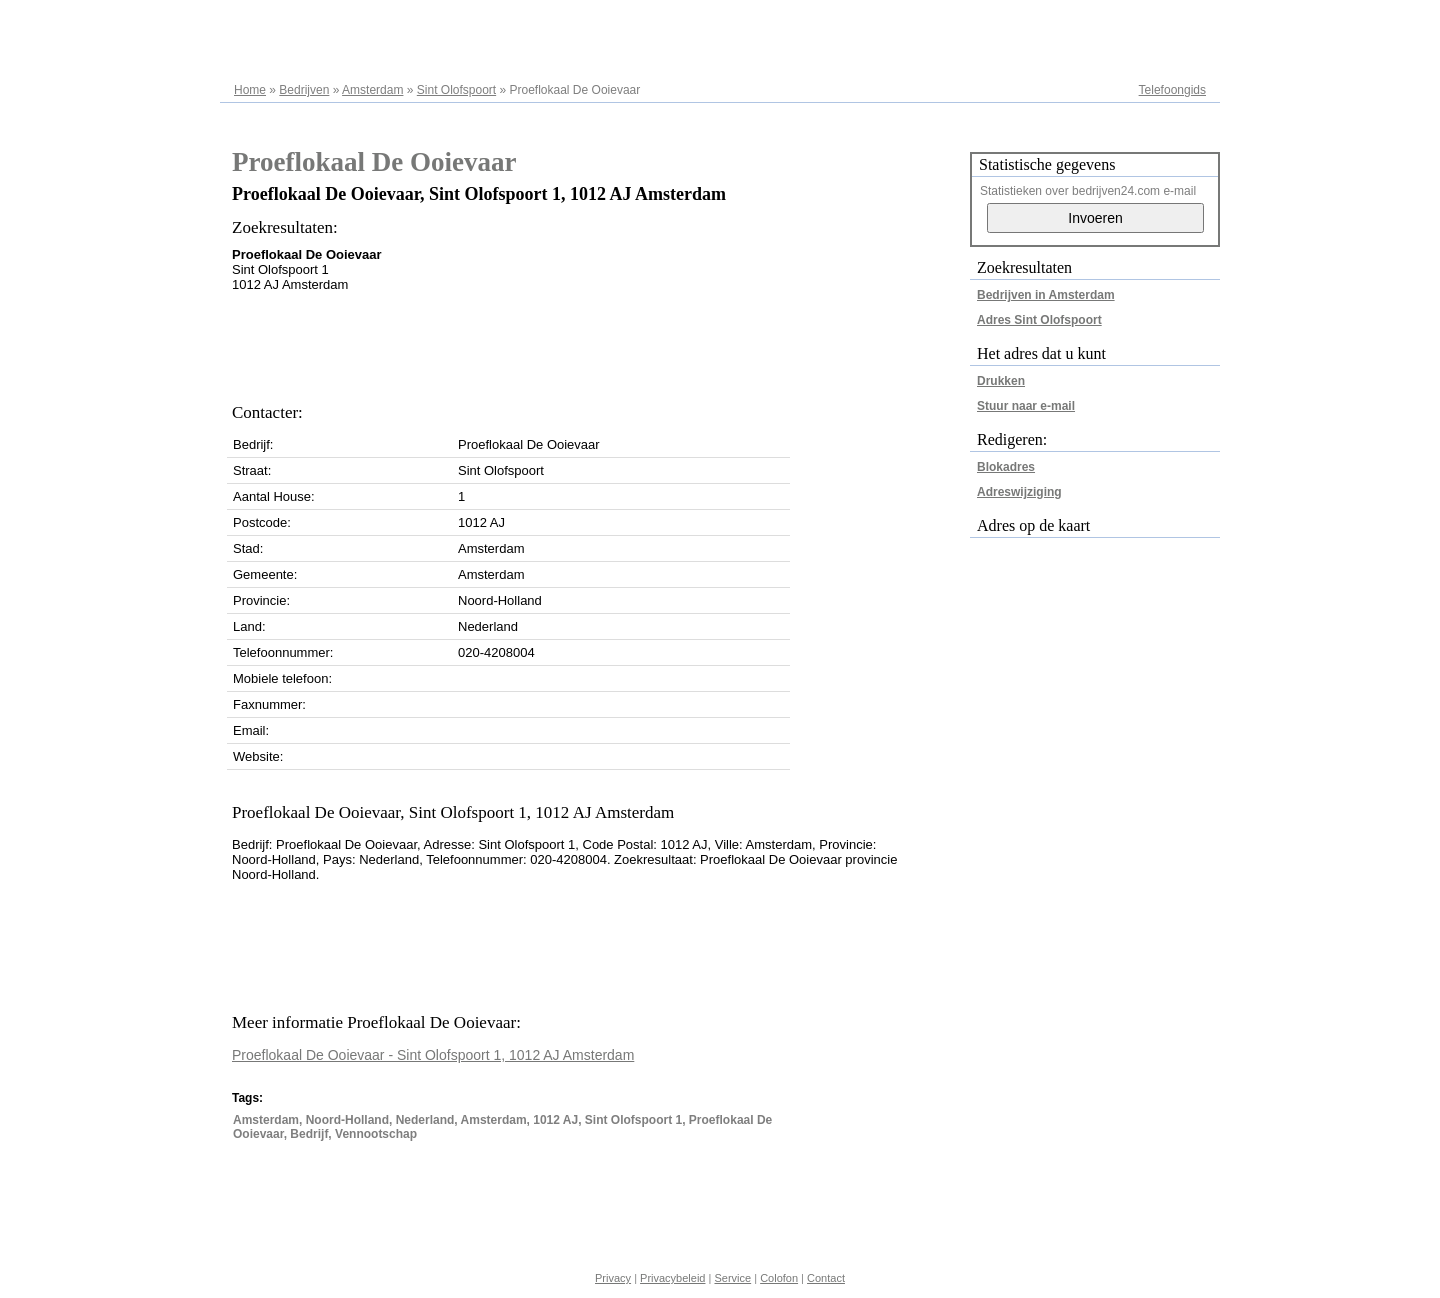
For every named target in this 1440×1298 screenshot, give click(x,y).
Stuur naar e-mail (1026, 406)
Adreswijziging (1019, 492)
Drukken (1001, 381)
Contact (826, 1278)
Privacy (613, 1278)
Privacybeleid (672, 1278)
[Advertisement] (596, 342)
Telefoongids (1172, 90)
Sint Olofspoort (456, 90)
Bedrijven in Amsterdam (1046, 295)
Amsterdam (372, 90)
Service (732, 1278)
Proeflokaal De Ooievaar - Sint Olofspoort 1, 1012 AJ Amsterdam (433, 1055)
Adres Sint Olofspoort (1039, 320)
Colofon (779, 1278)
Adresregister (1170, 22)
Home (250, 90)
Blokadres (1006, 467)
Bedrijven (304, 90)
